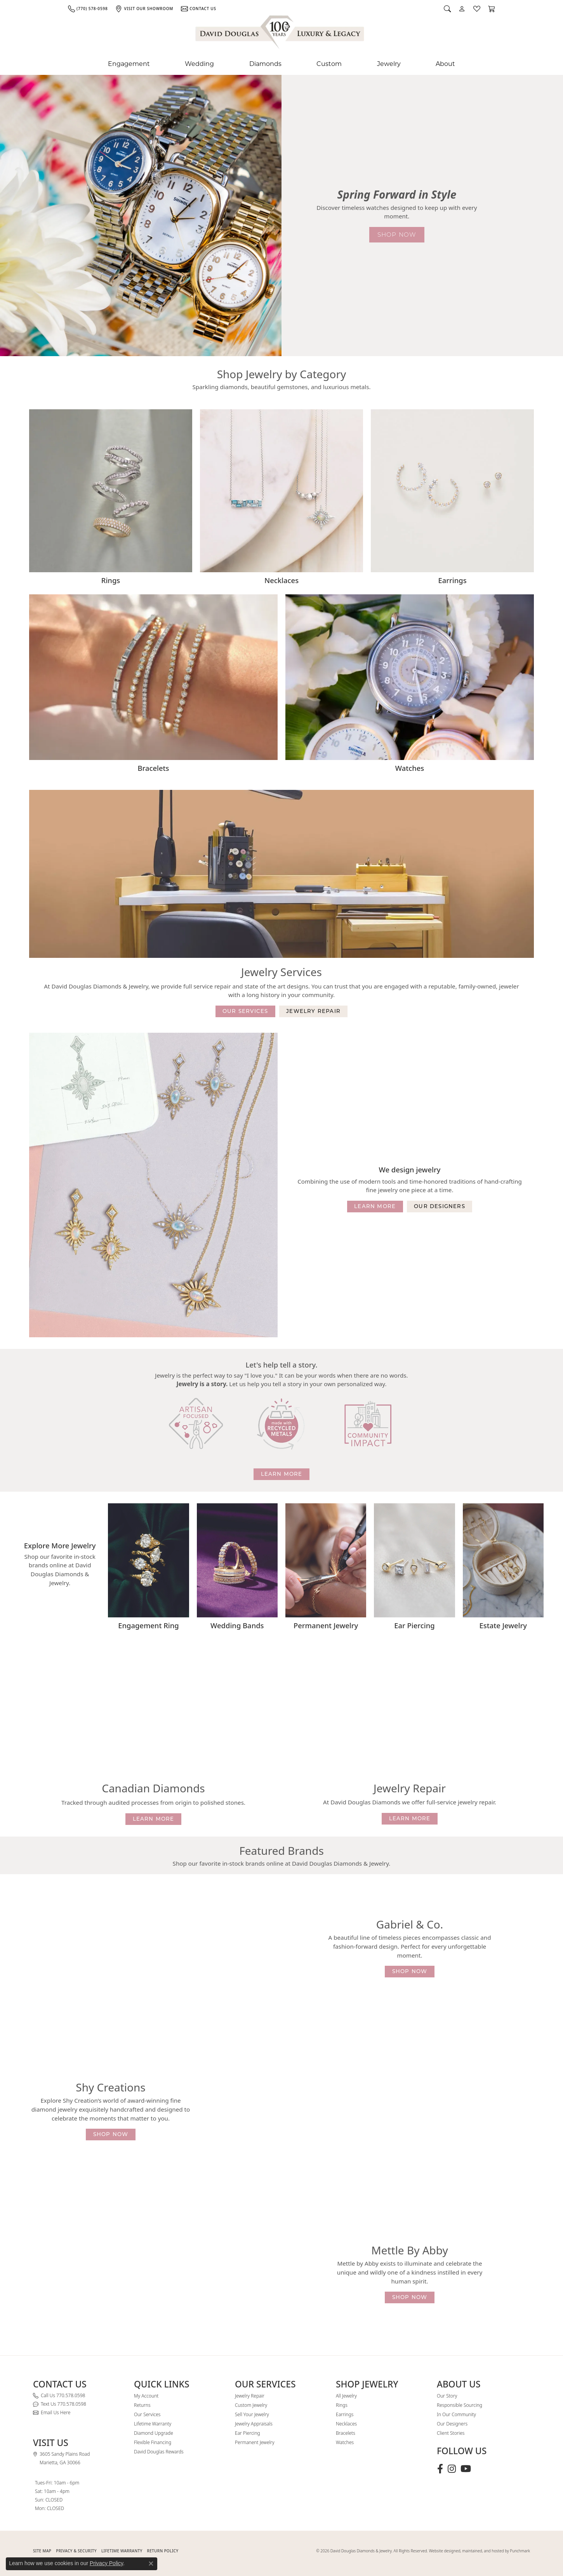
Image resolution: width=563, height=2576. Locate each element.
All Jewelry (346, 2395)
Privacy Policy (106, 2563)
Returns (142, 2405)
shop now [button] (397, 234)
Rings (342, 2405)
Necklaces (346, 2423)
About (445, 64)
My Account (146, 2395)
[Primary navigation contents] (281, 64)
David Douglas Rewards (159, 2451)
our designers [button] (439, 1206)
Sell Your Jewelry (252, 2414)
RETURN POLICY (163, 2550)
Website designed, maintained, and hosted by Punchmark (479, 2550)
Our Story (447, 2395)
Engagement (129, 64)
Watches (345, 2442)
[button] (447, 8)
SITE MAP (42, 2550)
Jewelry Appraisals (254, 2423)
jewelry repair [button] (313, 1011)
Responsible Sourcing (459, 2405)
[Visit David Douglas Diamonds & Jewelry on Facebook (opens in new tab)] (440, 2469)
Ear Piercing (247, 2433)
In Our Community (456, 2414)
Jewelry (389, 64)
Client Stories (450, 2433)
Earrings (344, 2414)
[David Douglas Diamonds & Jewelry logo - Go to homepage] (280, 33)
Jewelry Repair (249, 2395)
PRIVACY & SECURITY (76, 2550)
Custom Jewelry (251, 2405)
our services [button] (245, 1011)
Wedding (199, 64)
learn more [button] (375, 1206)
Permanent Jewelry (255, 2442)
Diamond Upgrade (153, 2433)
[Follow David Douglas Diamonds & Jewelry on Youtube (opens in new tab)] (465, 2469)
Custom (329, 64)
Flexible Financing (152, 2442)
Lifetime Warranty (152, 2423)
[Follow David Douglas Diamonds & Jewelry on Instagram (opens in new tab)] (451, 2469)
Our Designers (452, 2423)
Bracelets (345, 2433)
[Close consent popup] (151, 2563)
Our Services (147, 2414)
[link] (88, 8)
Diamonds (265, 64)
